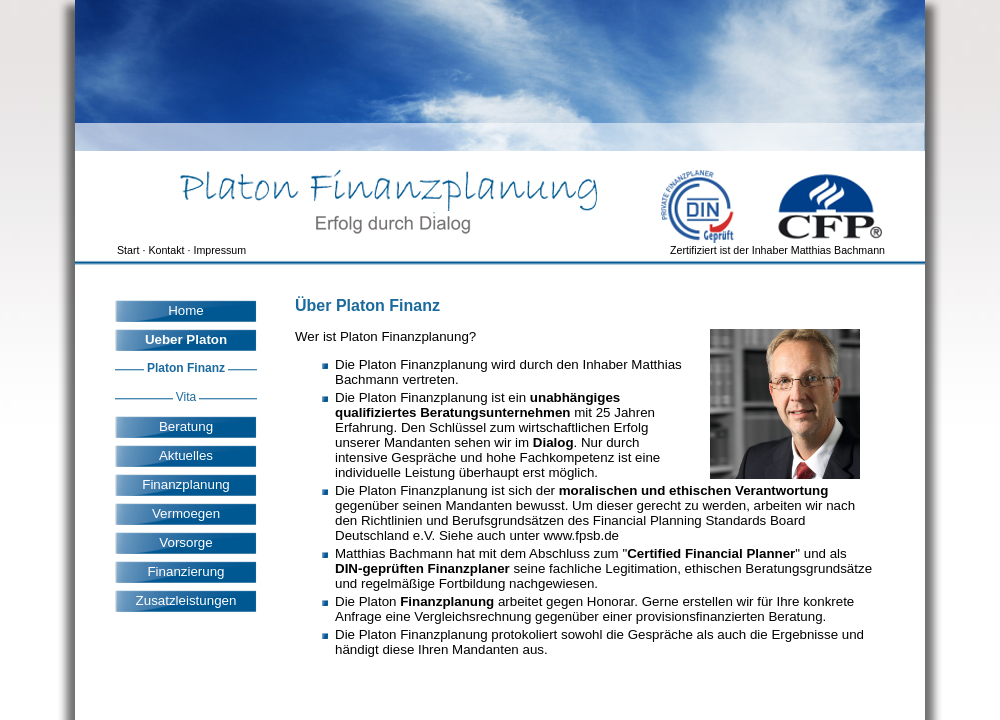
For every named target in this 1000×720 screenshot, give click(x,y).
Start (128, 250)
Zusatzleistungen (186, 600)
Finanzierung (185, 571)
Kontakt (166, 250)
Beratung (186, 426)
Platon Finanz (186, 368)
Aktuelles (186, 455)
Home (186, 310)
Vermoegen (186, 513)
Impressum (219, 250)
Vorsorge (185, 542)
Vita (186, 397)
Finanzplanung (185, 484)
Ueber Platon (186, 339)
